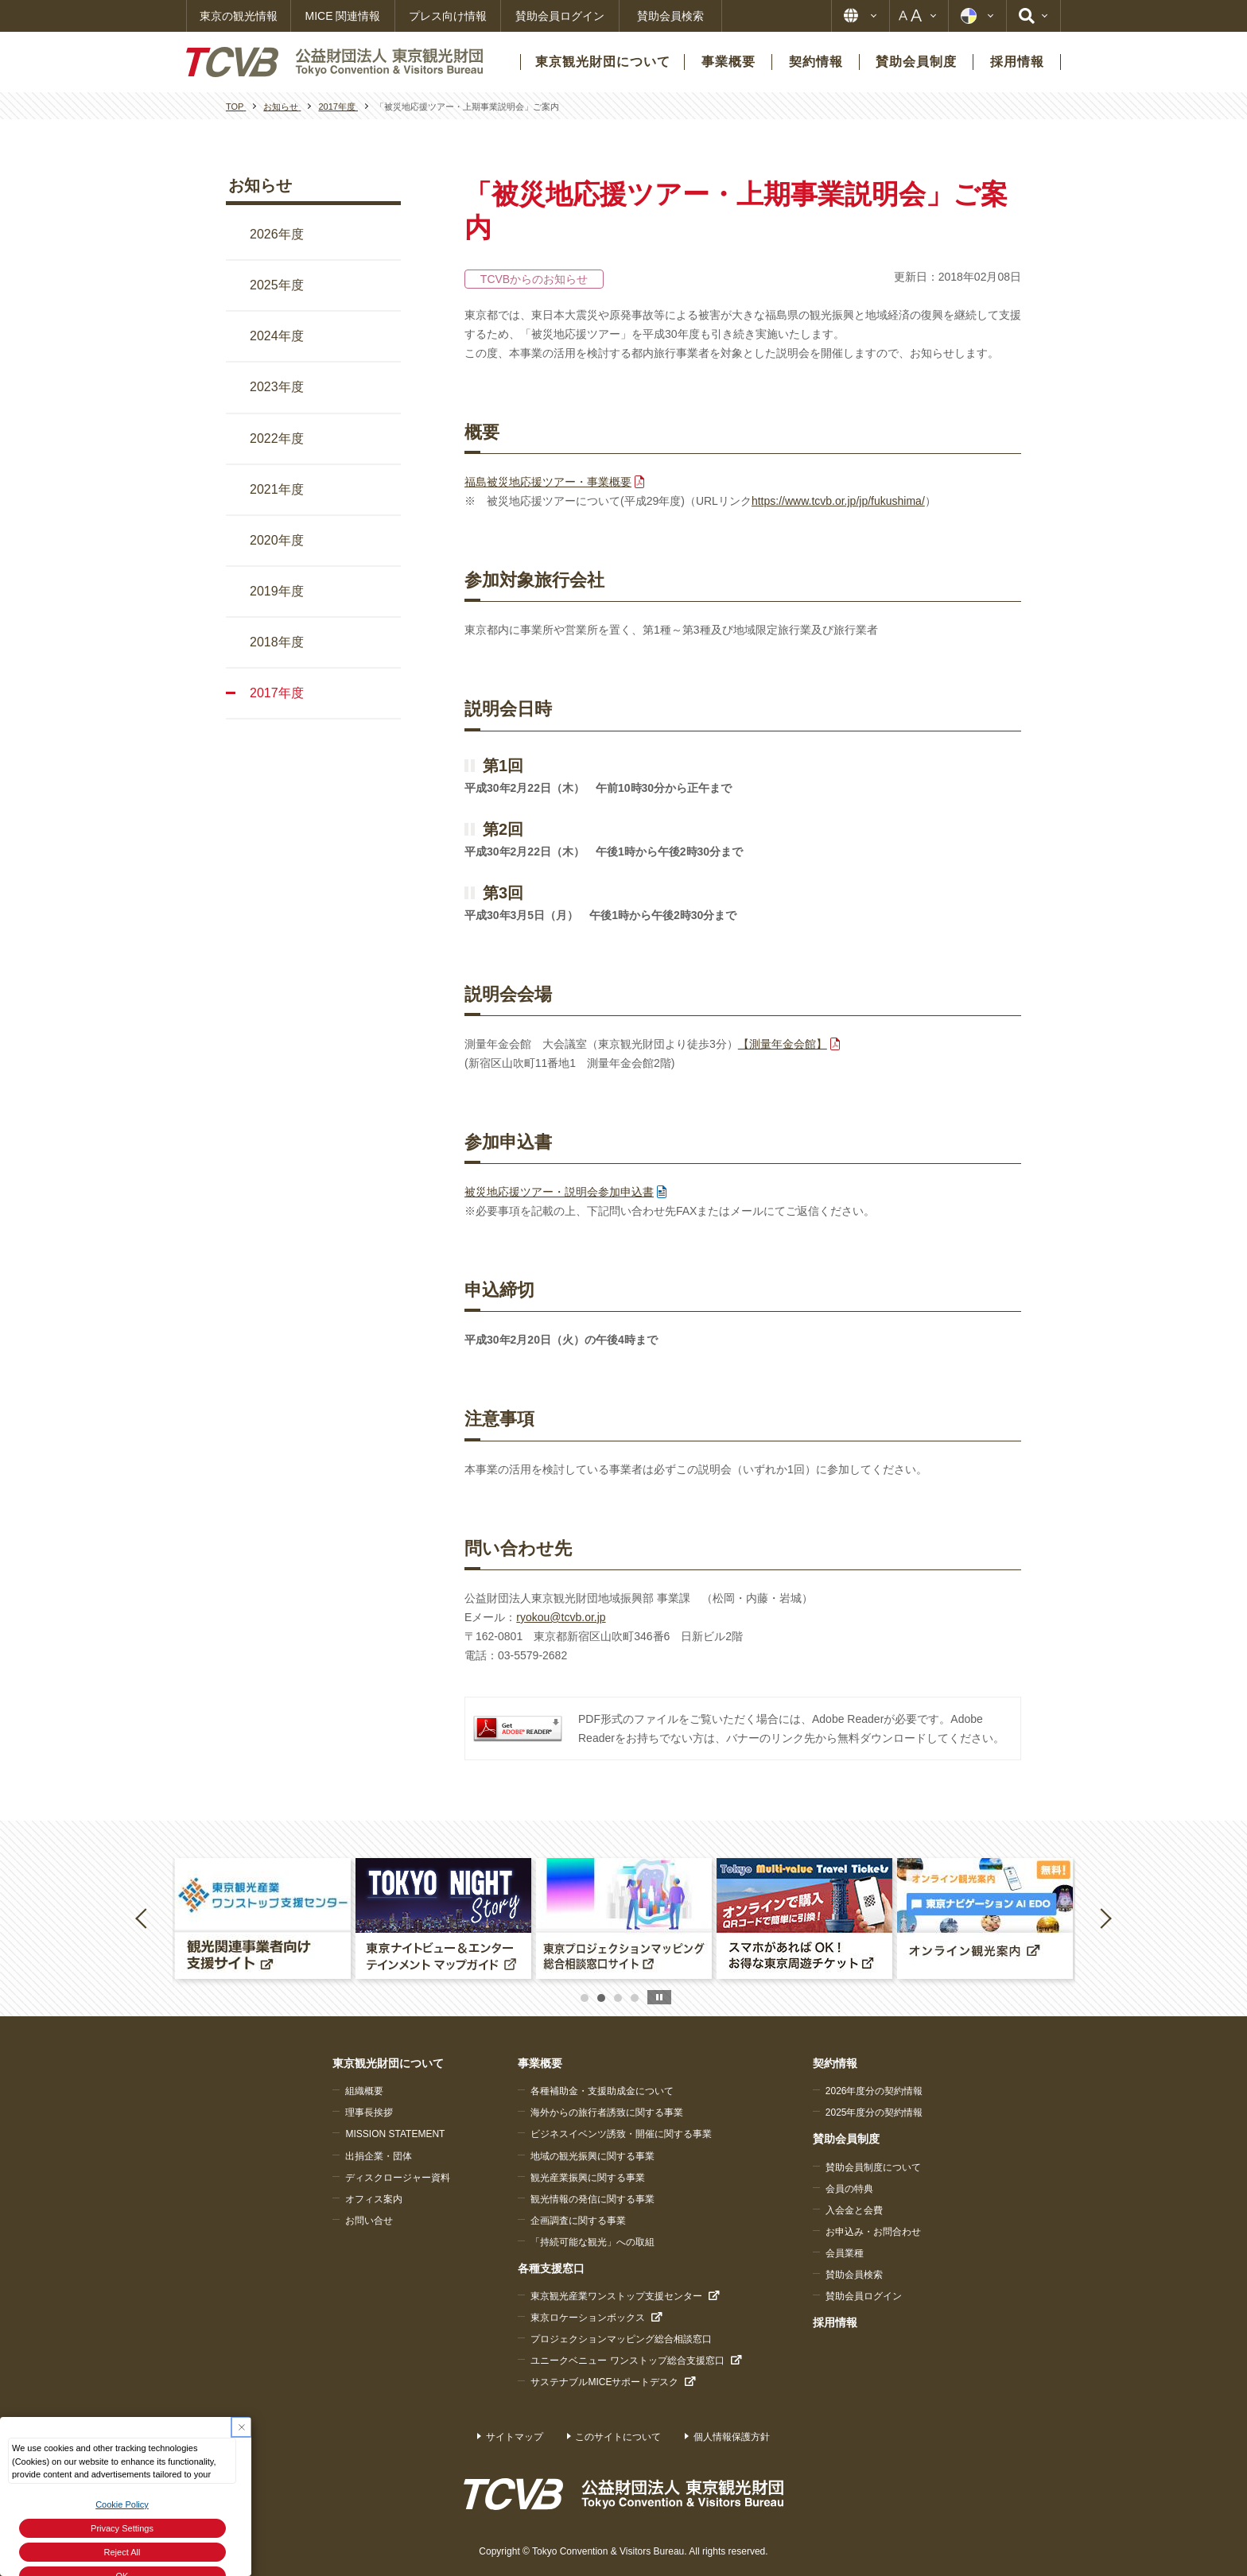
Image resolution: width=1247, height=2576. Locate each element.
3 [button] (618, 1998)
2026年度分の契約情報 (874, 2091)
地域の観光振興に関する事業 (592, 2156)
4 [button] (635, 1998)
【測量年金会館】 (782, 1044)
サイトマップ (514, 2436)
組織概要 (364, 2091)
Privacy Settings (122, 2528)
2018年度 (277, 642)
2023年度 (277, 387)
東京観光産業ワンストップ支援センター (616, 2296)
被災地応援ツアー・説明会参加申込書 (559, 1191)
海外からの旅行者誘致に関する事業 (606, 2112)
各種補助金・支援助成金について (602, 2091)
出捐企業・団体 (378, 2156)
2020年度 (277, 540)
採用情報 (835, 2322)
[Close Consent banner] (241, 2427)
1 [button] (585, 1998)
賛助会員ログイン (559, 16)
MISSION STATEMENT (395, 2134)
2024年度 (277, 336)
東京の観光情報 (239, 16)
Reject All (122, 2552)
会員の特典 (849, 2188)
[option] (263, 1918)
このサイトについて (618, 2436)
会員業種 (845, 2253)
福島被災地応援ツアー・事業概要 (547, 481)
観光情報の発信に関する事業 (592, 2199)
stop (659, 1997)
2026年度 (277, 234)
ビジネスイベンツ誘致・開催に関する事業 (621, 2134)
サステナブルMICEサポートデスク (604, 2382)
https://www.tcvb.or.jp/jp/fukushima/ (838, 501)
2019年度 (277, 591)
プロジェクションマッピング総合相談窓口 (621, 2339)
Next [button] (1105, 1918)
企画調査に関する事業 (578, 2220)
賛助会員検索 (670, 16)
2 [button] (601, 1998)
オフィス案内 (373, 2199)
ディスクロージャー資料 (397, 2177)
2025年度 (277, 285)
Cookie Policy (122, 2504)
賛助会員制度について (873, 2167)
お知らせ (260, 185)
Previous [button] (143, 1918)
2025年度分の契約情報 (874, 2112)
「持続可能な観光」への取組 (592, 2242)
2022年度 (277, 438)
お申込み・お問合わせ (873, 2231)
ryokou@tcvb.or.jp (560, 1617)
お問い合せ (369, 2220)
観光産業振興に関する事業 (587, 2177)
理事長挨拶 (369, 2112)
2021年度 (277, 489)
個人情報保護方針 (731, 2436)
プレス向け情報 (448, 16)
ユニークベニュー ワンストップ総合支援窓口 (627, 2360)
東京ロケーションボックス (587, 2317)
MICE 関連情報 (343, 16)
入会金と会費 (854, 2210)
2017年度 (277, 693)
